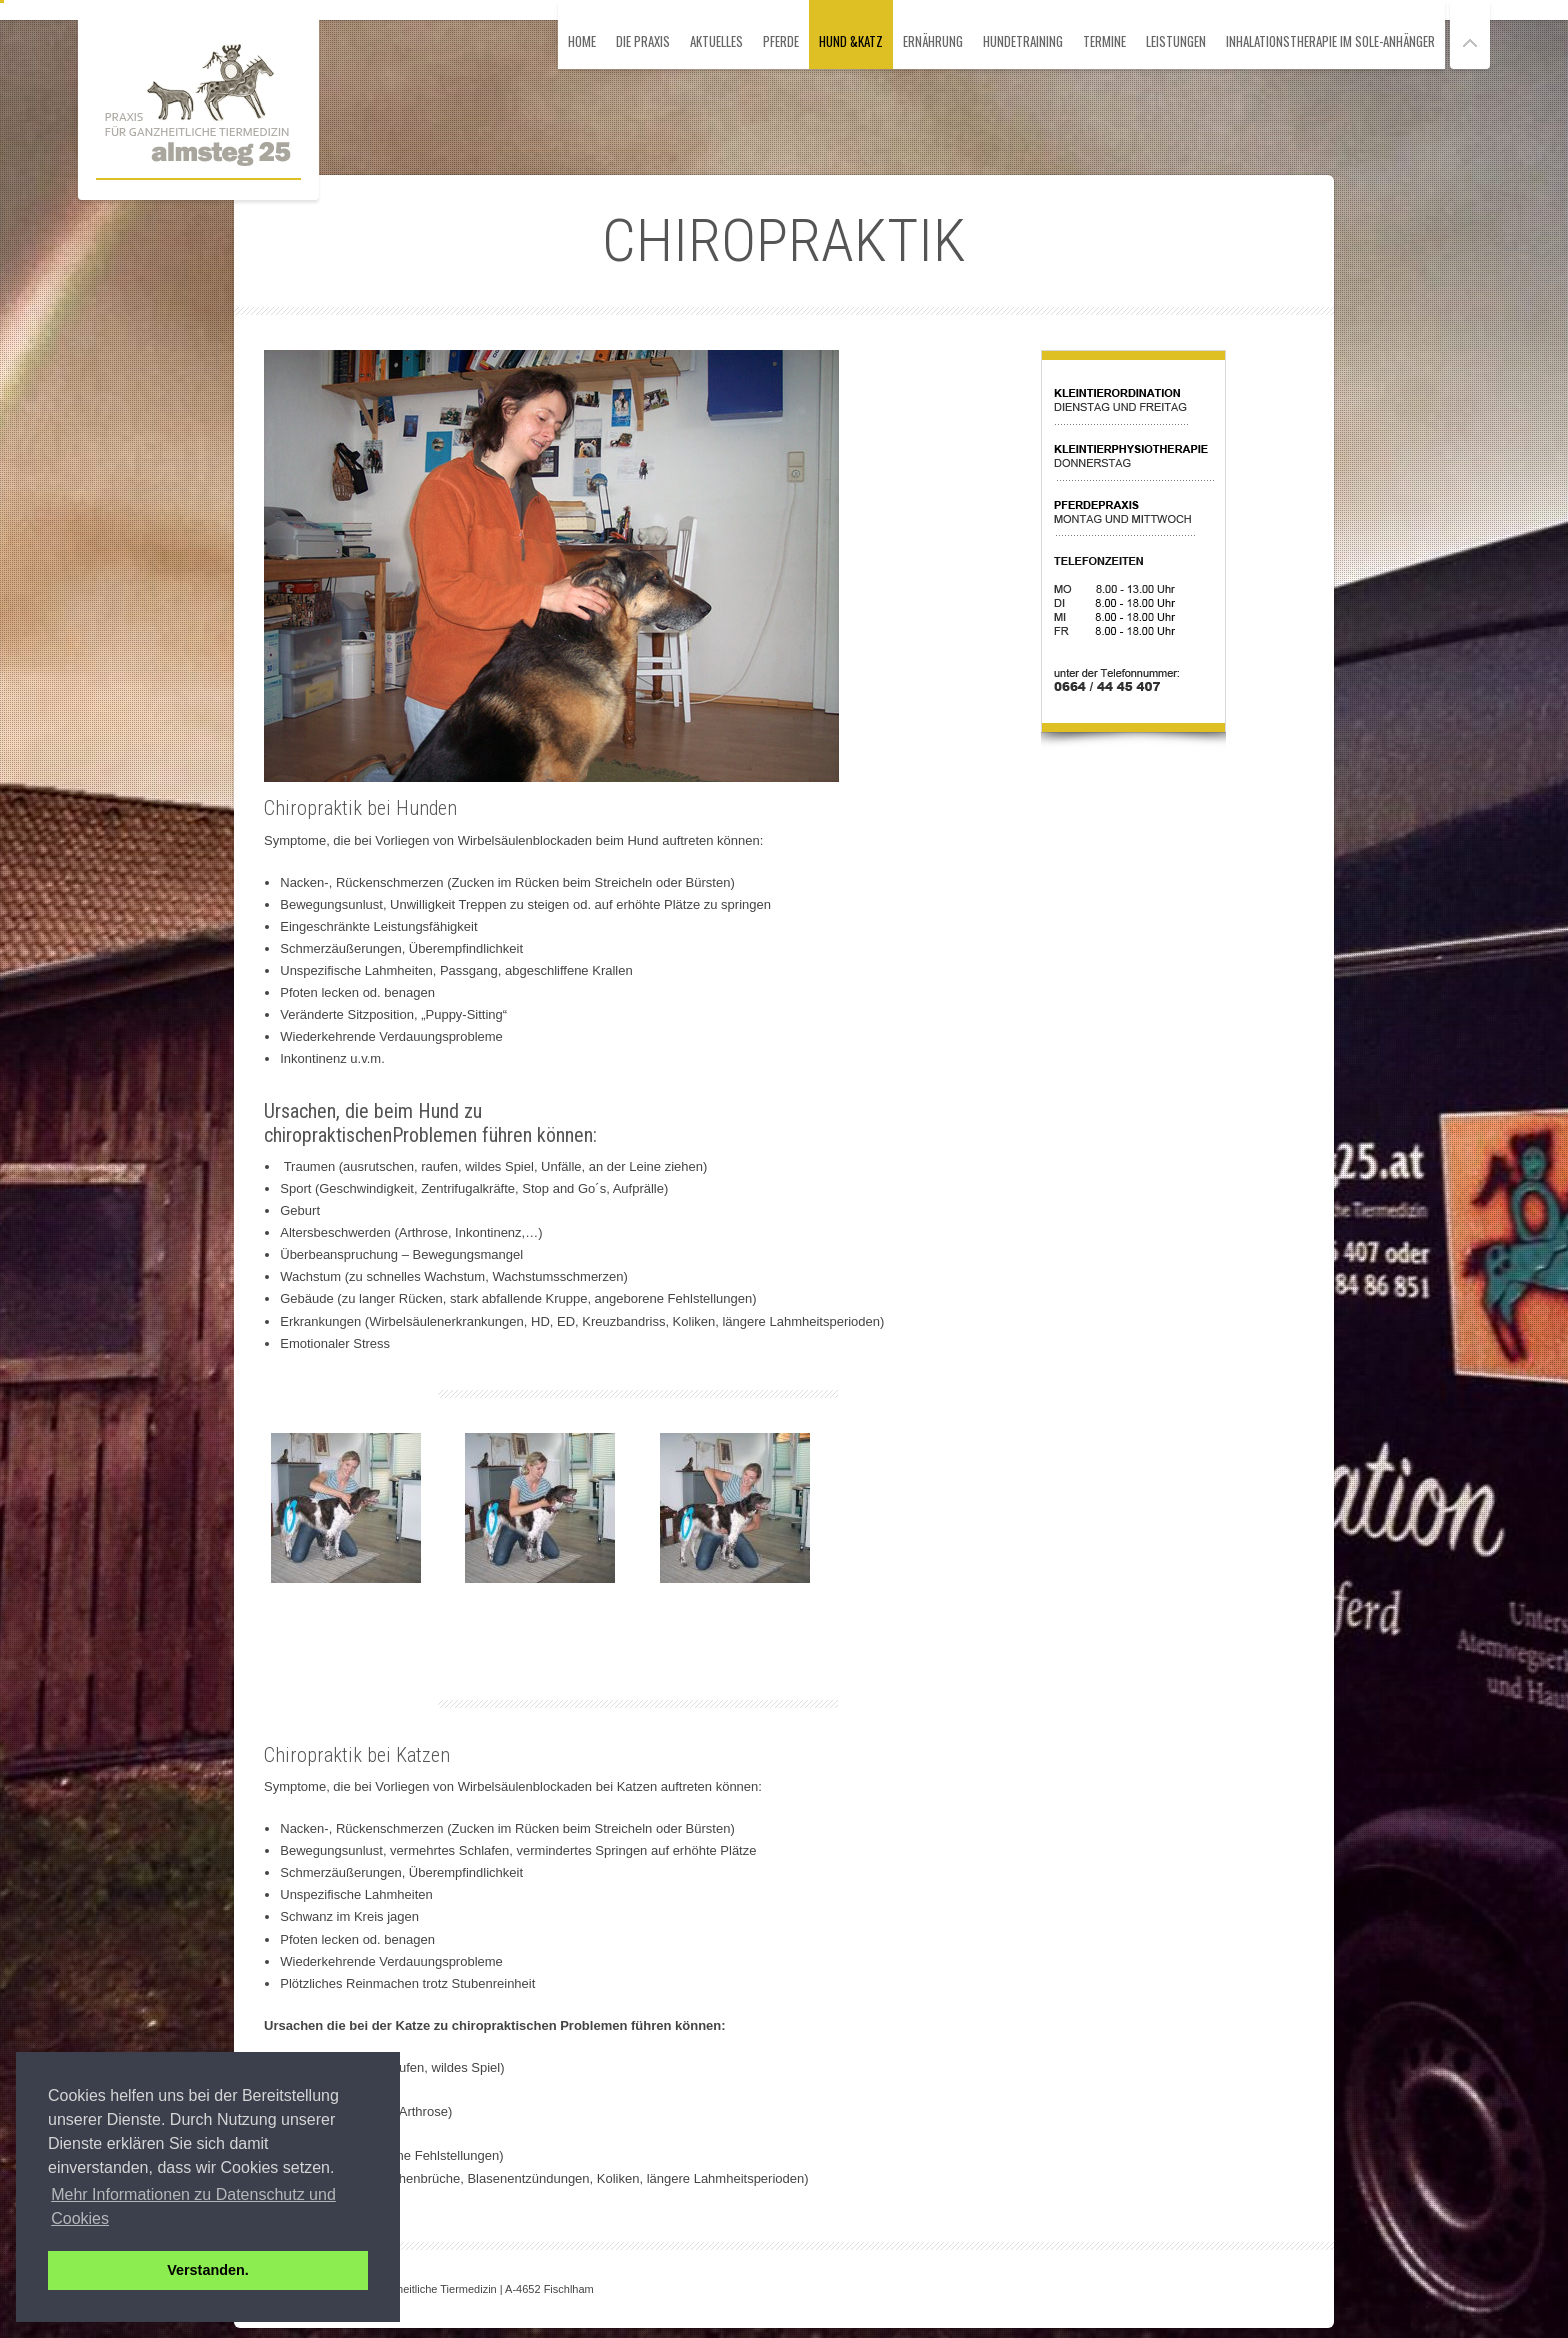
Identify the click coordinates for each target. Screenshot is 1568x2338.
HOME (582, 41)
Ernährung (933, 41)
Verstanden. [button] (208, 2270)
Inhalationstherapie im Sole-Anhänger (1330, 41)
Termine (1104, 41)
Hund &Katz (851, 41)
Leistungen (1176, 41)
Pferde (781, 41)
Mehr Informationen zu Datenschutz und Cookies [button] (193, 2206)
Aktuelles (716, 41)
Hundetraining (1023, 41)
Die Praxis (643, 41)
